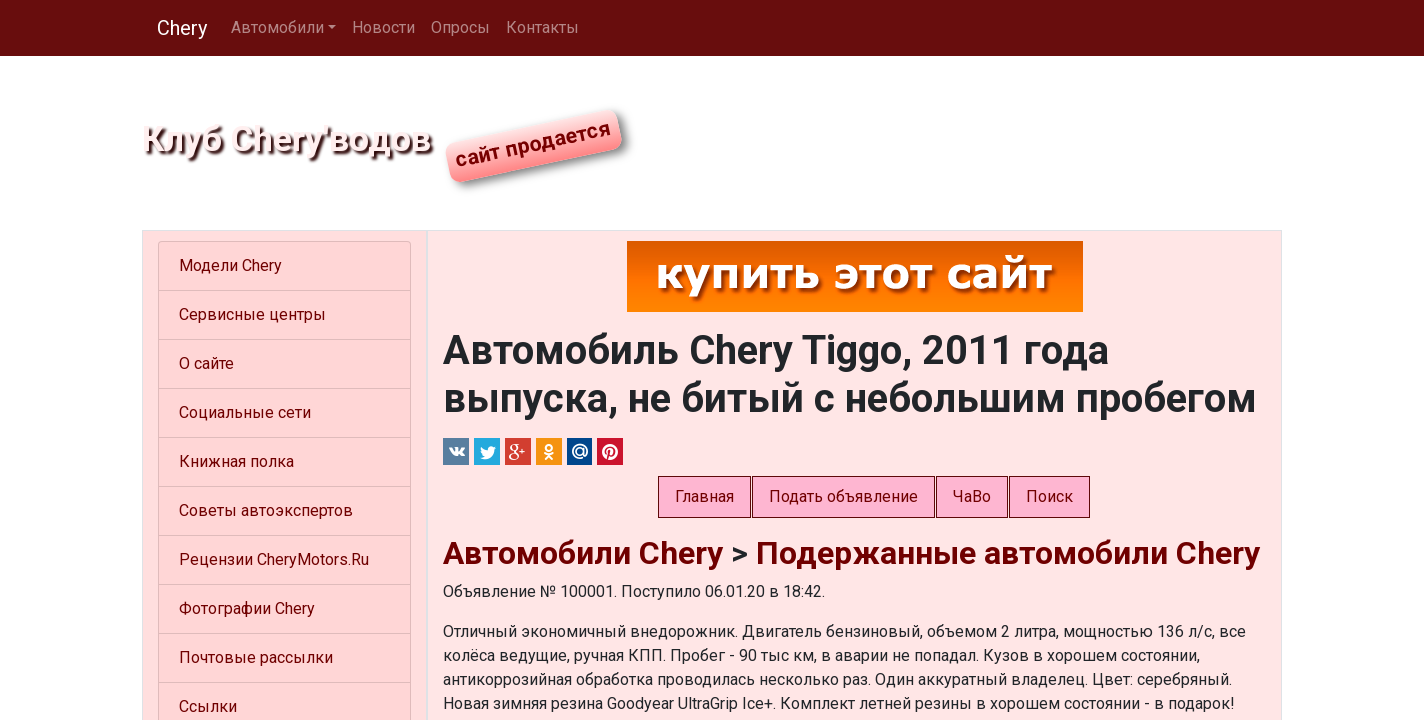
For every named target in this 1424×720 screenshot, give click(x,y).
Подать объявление (843, 496)
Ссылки (208, 706)
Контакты (542, 27)
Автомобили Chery (583, 553)
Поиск (1049, 496)
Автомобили (277, 27)
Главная (704, 496)
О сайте (206, 363)
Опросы (460, 27)
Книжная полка (236, 461)
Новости (383, 27)
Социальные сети (245, 412)
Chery (182, 28)
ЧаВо (972, 496)
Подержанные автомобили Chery (1008, 553)
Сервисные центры (252, 314)
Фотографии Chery (247, 608)
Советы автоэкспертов (266, 510)
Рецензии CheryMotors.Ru (274, 559)
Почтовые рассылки (256, 657)
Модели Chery (230, 265)
